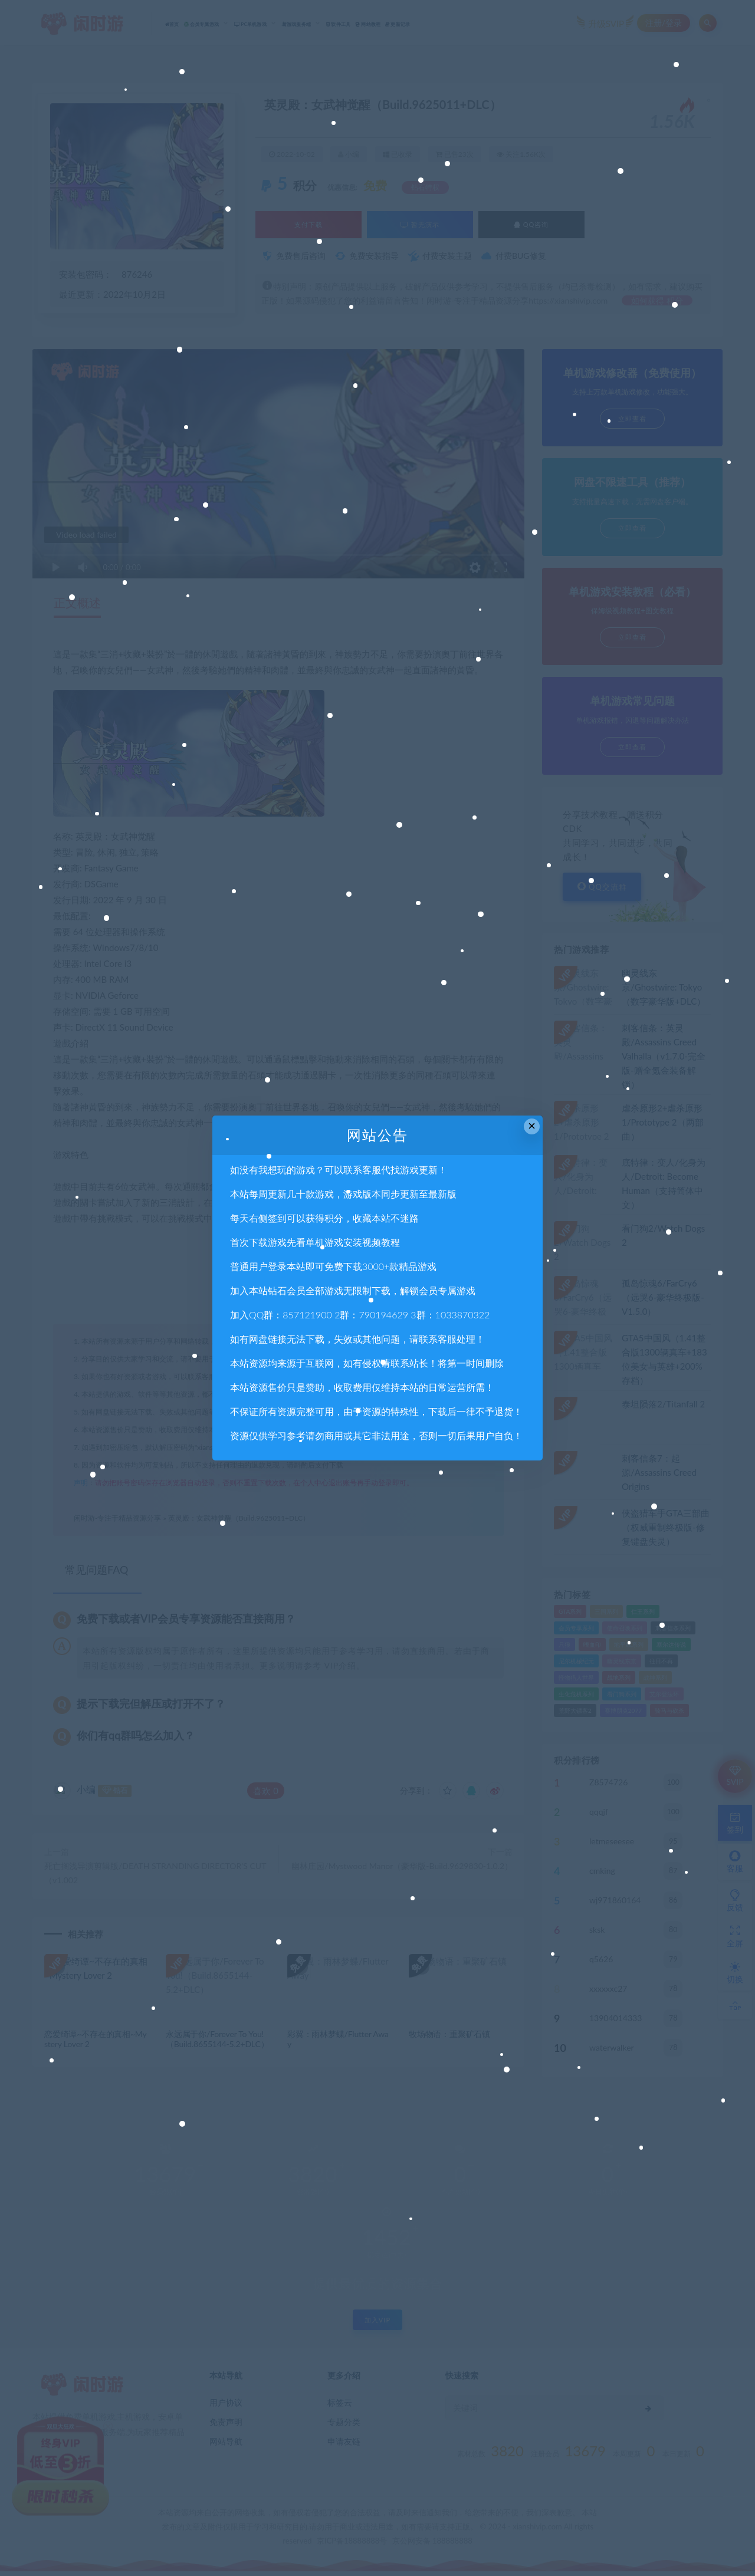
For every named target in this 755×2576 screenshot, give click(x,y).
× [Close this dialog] (532, 1125)
